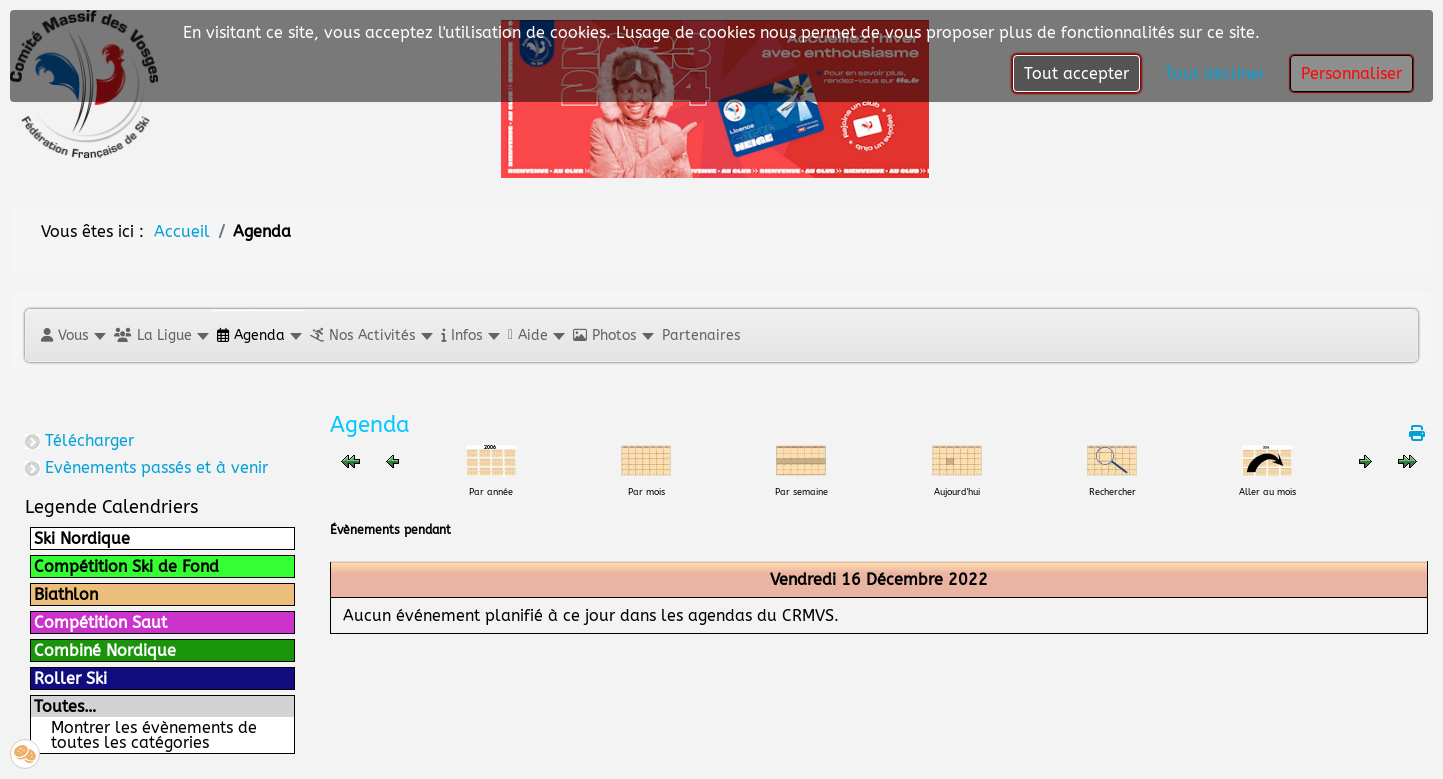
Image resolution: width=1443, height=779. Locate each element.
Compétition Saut (100, 622)
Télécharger (89, 440)
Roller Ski (70, 678)
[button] (72, 335)
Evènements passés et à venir (156, 467)
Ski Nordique (82, 538)
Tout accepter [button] (1076, 73)
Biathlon (66, 594)
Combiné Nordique (105, 650)
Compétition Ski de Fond (126, 566)
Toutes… (65, 706)
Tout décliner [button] (1215, 73)
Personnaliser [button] (1351, 73)
